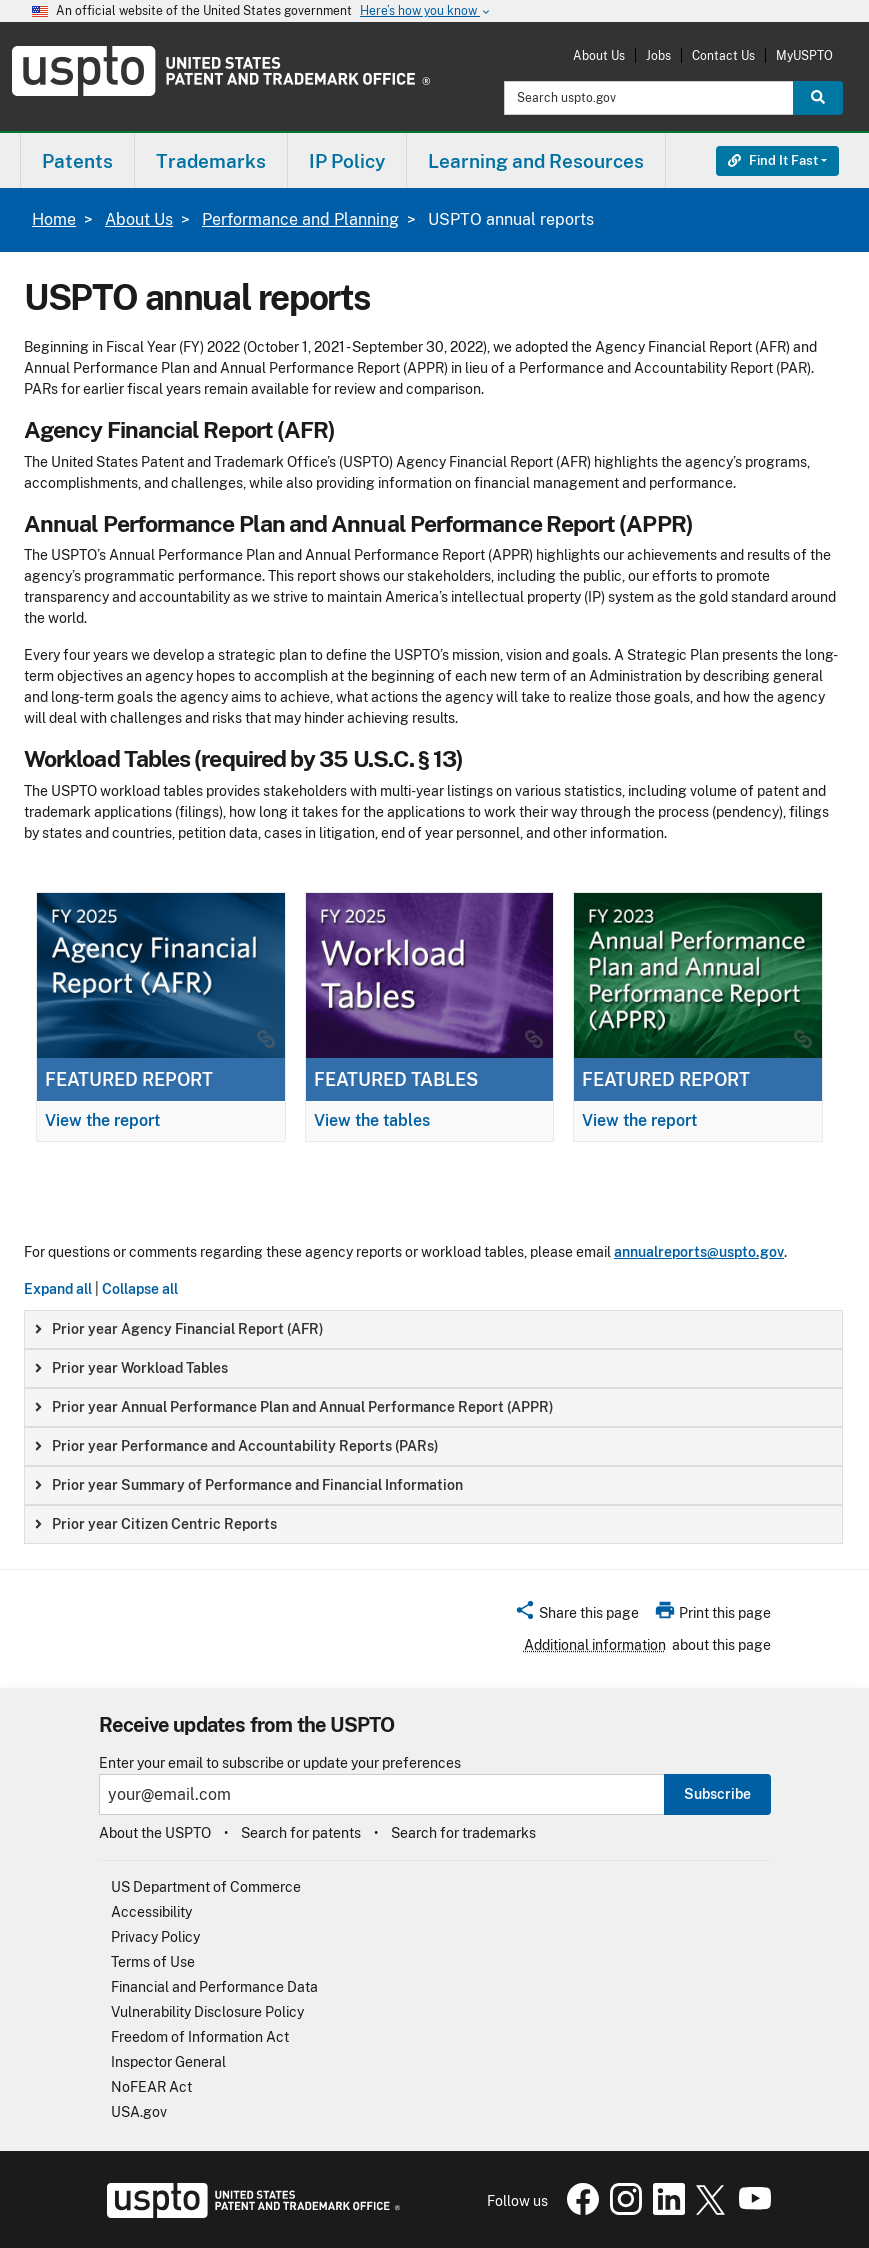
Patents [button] (77, 161)
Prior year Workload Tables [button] (131, 1368)
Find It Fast (773, 160)
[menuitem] (77, 160)
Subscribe (717, 1794)
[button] (576, 1616)
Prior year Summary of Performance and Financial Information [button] (249, 1485)
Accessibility (151, 1912)
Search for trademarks (463, 1833)
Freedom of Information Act (200, 2037)
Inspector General (168, 2062)
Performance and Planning (300, 219)
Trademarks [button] (211, 161)
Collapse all (140, 1289)
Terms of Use (153, 1962)
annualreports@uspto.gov (699, 1252)
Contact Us (723, 55)
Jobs (658, 55)
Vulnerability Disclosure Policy (207, 2012)
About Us (599, 55)
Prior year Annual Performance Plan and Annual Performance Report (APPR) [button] (294, 1407)
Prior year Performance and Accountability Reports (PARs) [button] (237, 1446)
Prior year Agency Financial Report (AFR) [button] (179, 1329)
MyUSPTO (804, 55)
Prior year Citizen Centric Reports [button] (156, 1524)
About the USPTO (155, 1833)
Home (54, 219)
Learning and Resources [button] (536, 161)
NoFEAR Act (151, 2087)
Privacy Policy (155, 1937)
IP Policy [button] (347, 161)
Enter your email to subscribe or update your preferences (280, 1763)
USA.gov (139, 2112)
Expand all (58, 1289)
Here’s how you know (426, 11)
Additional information (595, 1645)
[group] (433, 1329)
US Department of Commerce (206, 1887)
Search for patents (301, 1833)
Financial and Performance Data (214, 1987)
